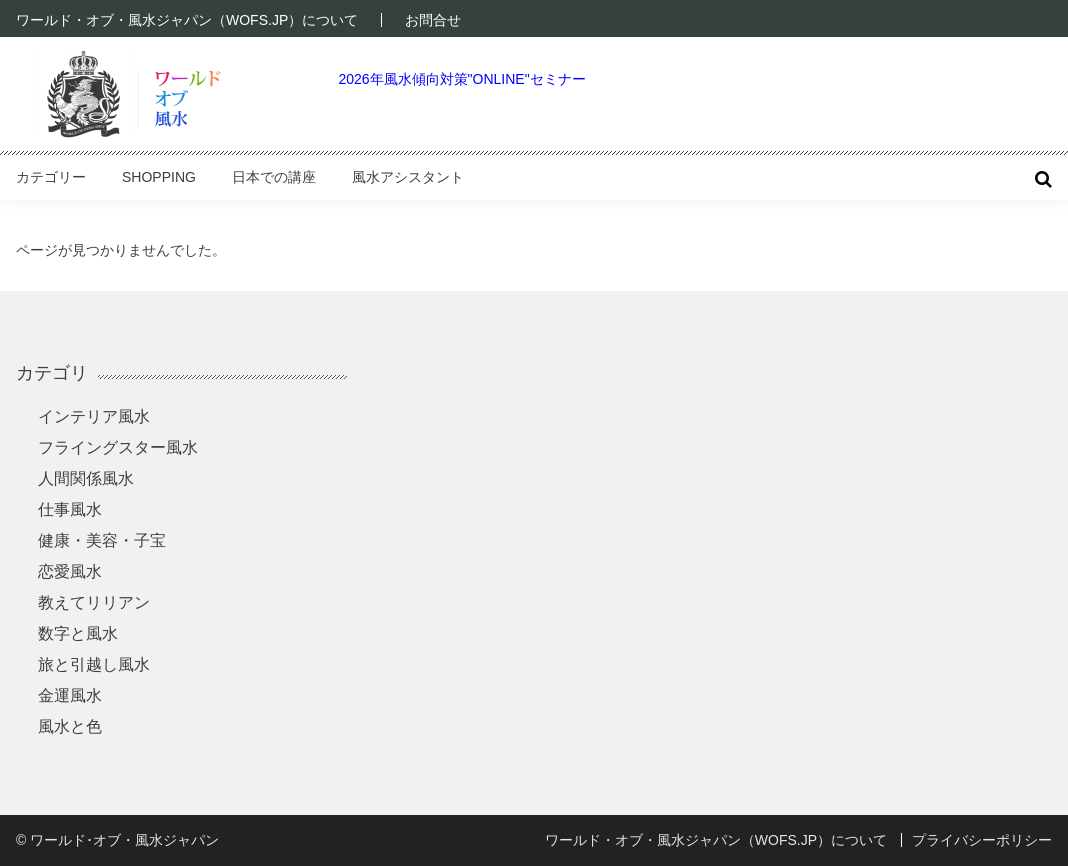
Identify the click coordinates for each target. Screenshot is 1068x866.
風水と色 (70, 726)
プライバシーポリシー (982, 840)
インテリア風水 (94, 416)
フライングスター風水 (118, 447)
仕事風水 (70, 509)
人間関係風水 (86, 478)
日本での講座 (274, 177)
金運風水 (70, 695)
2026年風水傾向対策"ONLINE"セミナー (461, 79)
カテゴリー (51, 177)
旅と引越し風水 (94, 664)
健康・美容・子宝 (102, 540)
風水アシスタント (408, 177)
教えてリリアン (94, 602)
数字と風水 (78, 633)
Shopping (159, 177)
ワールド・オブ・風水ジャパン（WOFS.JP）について (187, 20)
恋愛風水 (70, 571)
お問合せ (433, 20)
